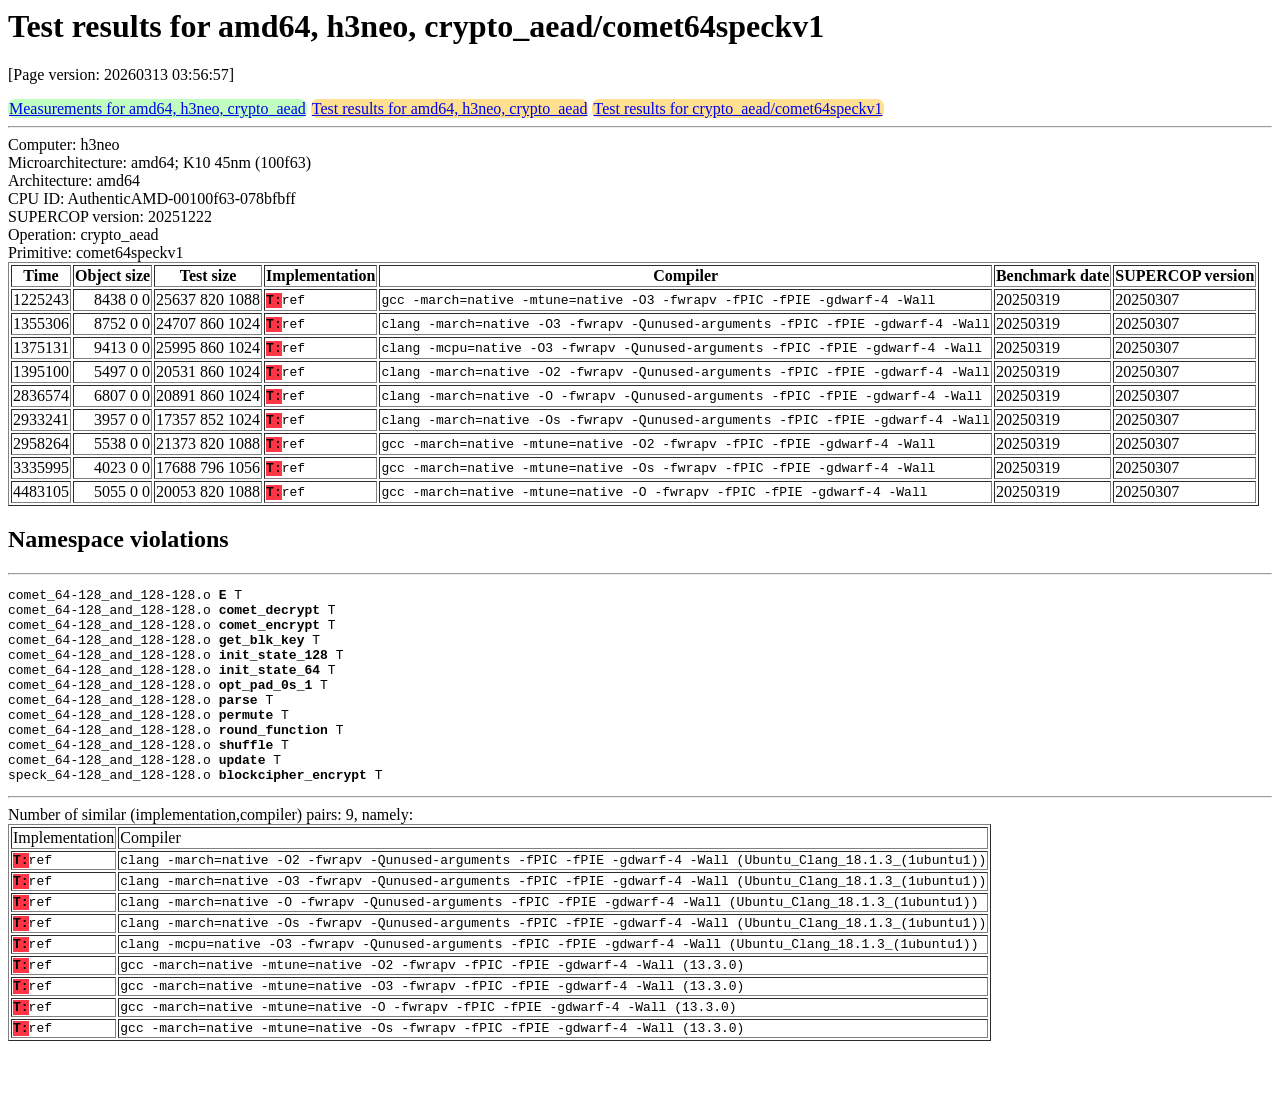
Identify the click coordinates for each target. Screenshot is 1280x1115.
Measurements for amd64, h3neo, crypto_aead (157, 108)
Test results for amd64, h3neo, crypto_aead (450, 108)
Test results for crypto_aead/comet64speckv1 (737, 108)
